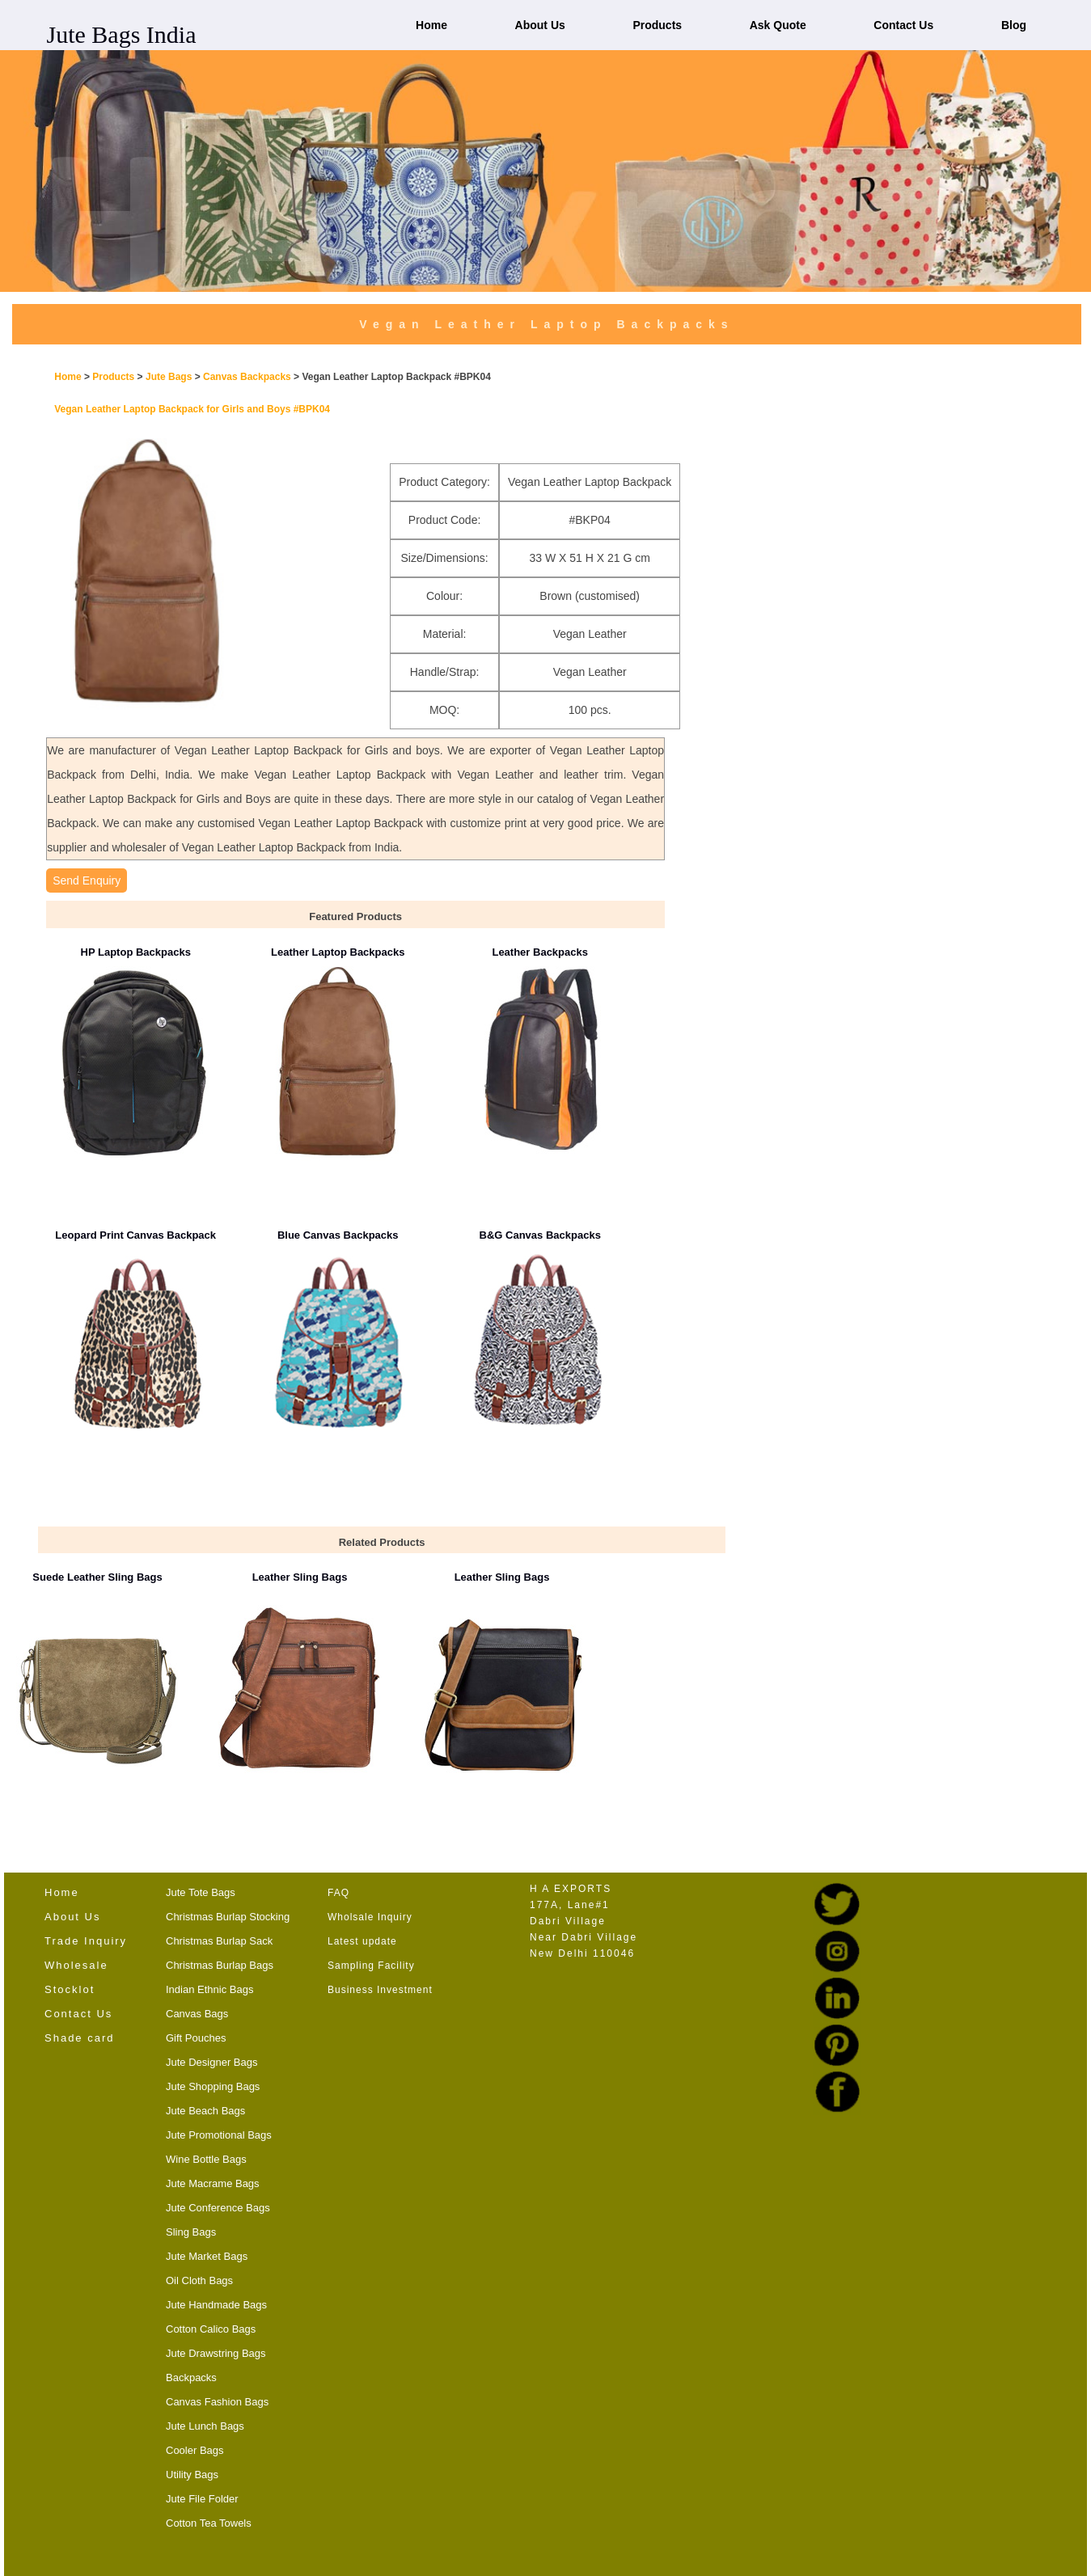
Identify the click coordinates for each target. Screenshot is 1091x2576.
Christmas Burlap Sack (219, 1941)
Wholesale (76, 1965)
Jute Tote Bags (200, 1892)
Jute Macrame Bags (213, 2183)
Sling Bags (191, 2232)
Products (657, 25)
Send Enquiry (87, 880)
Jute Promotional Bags (219, 2135)
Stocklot (69, 1989)
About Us (540, 25)
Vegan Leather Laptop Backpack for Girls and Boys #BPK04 (192, 409)
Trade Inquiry (85, 1941)
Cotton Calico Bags (211, 2329)
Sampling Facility (371, 1965)
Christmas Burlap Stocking (228, 1917)
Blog (1013, 25)
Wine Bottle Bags (206, 2159)
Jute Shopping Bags (213, 2086)
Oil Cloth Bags (199, 2280)
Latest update (362, 1941)
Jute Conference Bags (218, 2208)
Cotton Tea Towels (209, 2523)
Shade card (79, 2038)
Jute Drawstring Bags (216, 2353)
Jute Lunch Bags (205, 2426)
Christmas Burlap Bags (219, 1965)
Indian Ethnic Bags (209, 1989)
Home (431, 25)
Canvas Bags (197, 2014)
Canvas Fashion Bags (217, 2402)
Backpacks (191, 2377)
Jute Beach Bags (205, 2111)
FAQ (338, 1892)
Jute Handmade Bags (216, 2305)
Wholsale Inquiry (370, 1917)
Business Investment (380, 1989)
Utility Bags (192, 2474)
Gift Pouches (196, 2038)
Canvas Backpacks (248, 376)
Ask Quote (778, 25)
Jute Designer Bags (211, 2062)
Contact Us (903, 25)
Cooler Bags (195, 2450)
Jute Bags (169, 376)
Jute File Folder (202, 2499)
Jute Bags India (122, 34)
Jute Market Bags (206, 2256)
